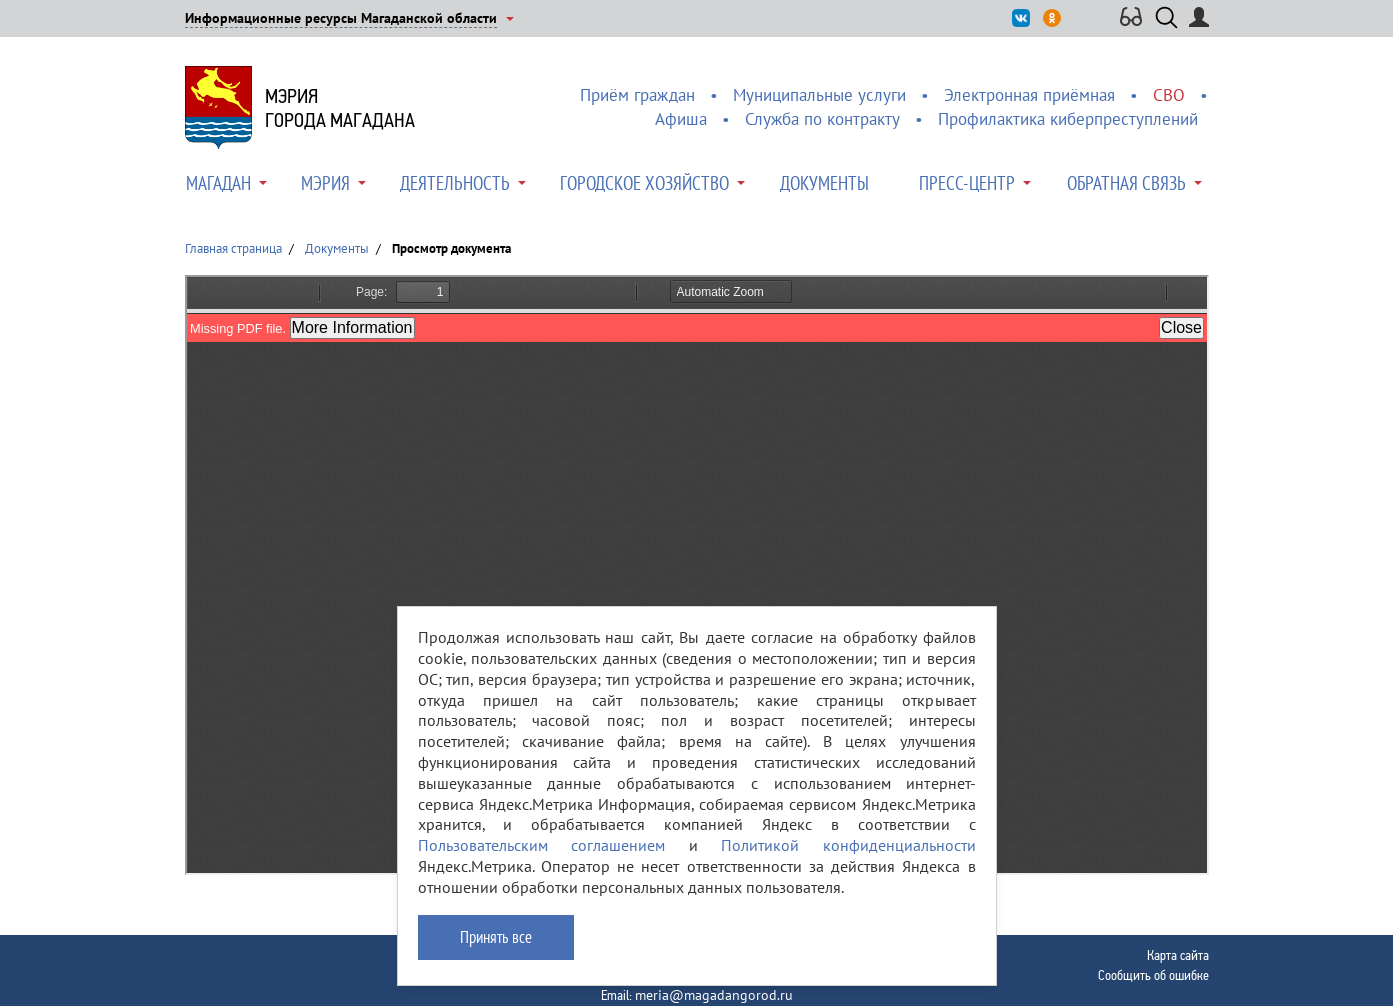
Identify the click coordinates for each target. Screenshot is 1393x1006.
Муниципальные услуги (819, 95)
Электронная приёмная (1029, 95)
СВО (1169, 95)
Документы (824, 183)
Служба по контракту (822, 119)
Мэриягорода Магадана (340, 108)
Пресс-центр (967, 183)
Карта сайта (1178, 955)
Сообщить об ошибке (1153, 975)
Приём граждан (637, 95)
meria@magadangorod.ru (714, 995)
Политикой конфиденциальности (848, 845)
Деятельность (455, 183)
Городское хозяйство (644, 183)
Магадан (218, 183)
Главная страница (233, 248)
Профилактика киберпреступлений (1068, 119)
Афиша (681, 119)
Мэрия (325, 183)
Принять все (496, 937)
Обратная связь (1126, 183)
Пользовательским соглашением (542, 845)
